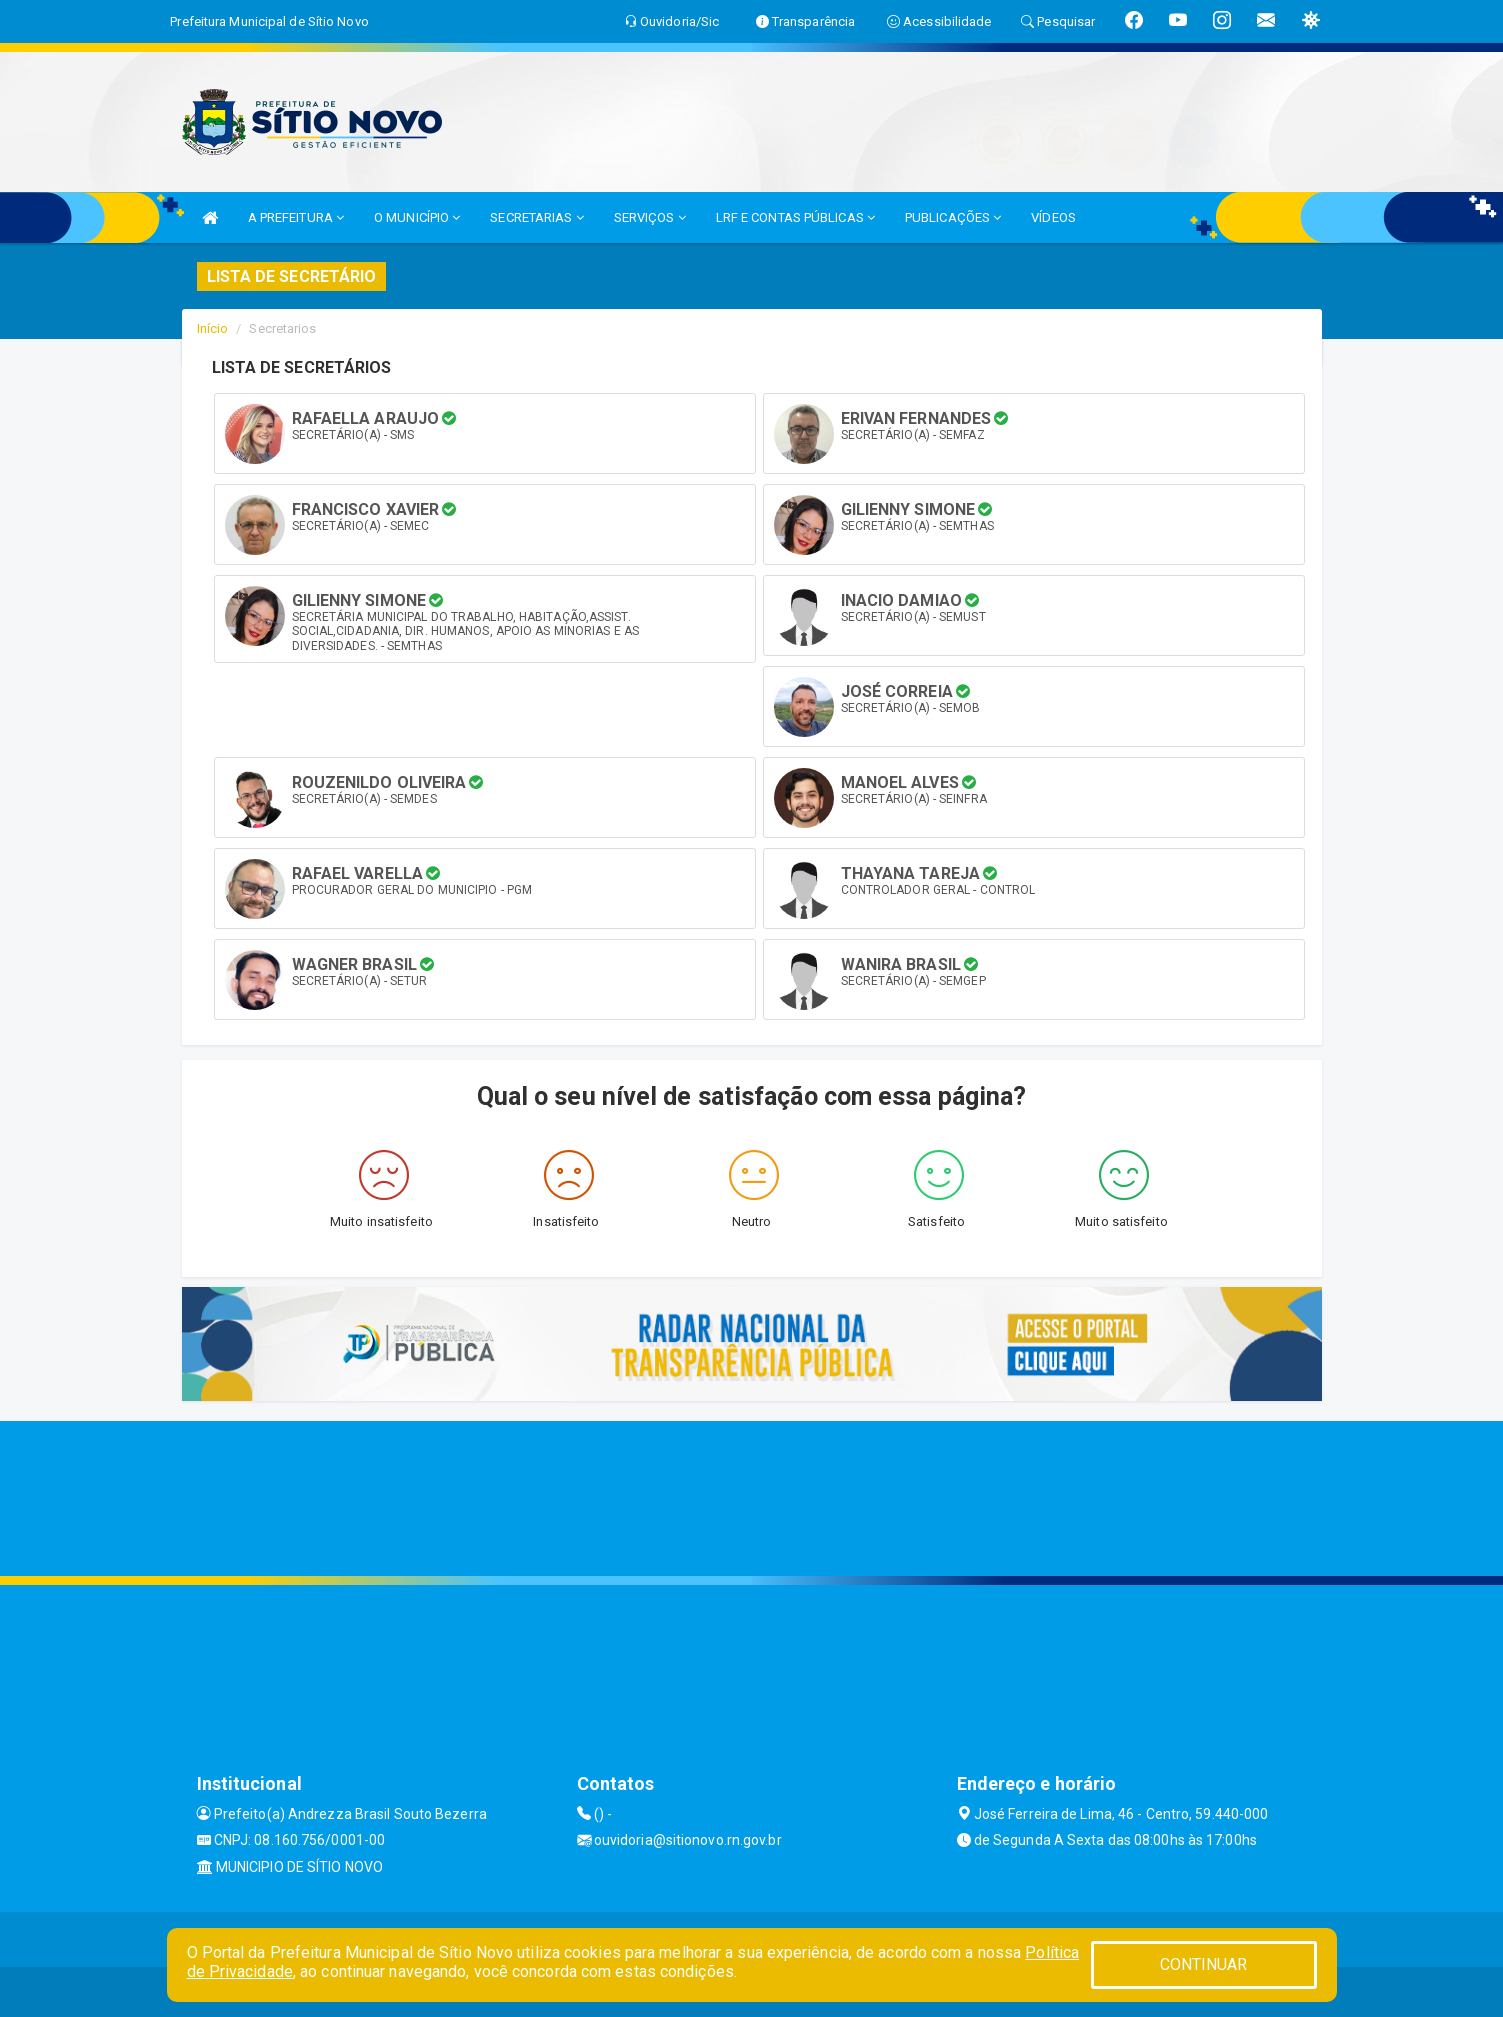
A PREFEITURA (296, 217)
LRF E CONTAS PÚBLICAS (795, 217)
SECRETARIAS (536, 217)
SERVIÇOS (650, 217)
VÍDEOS (1053, 217)
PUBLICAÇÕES (953, 217)
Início (213, 328)
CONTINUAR (1204, 1964)
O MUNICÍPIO (417, 217)
